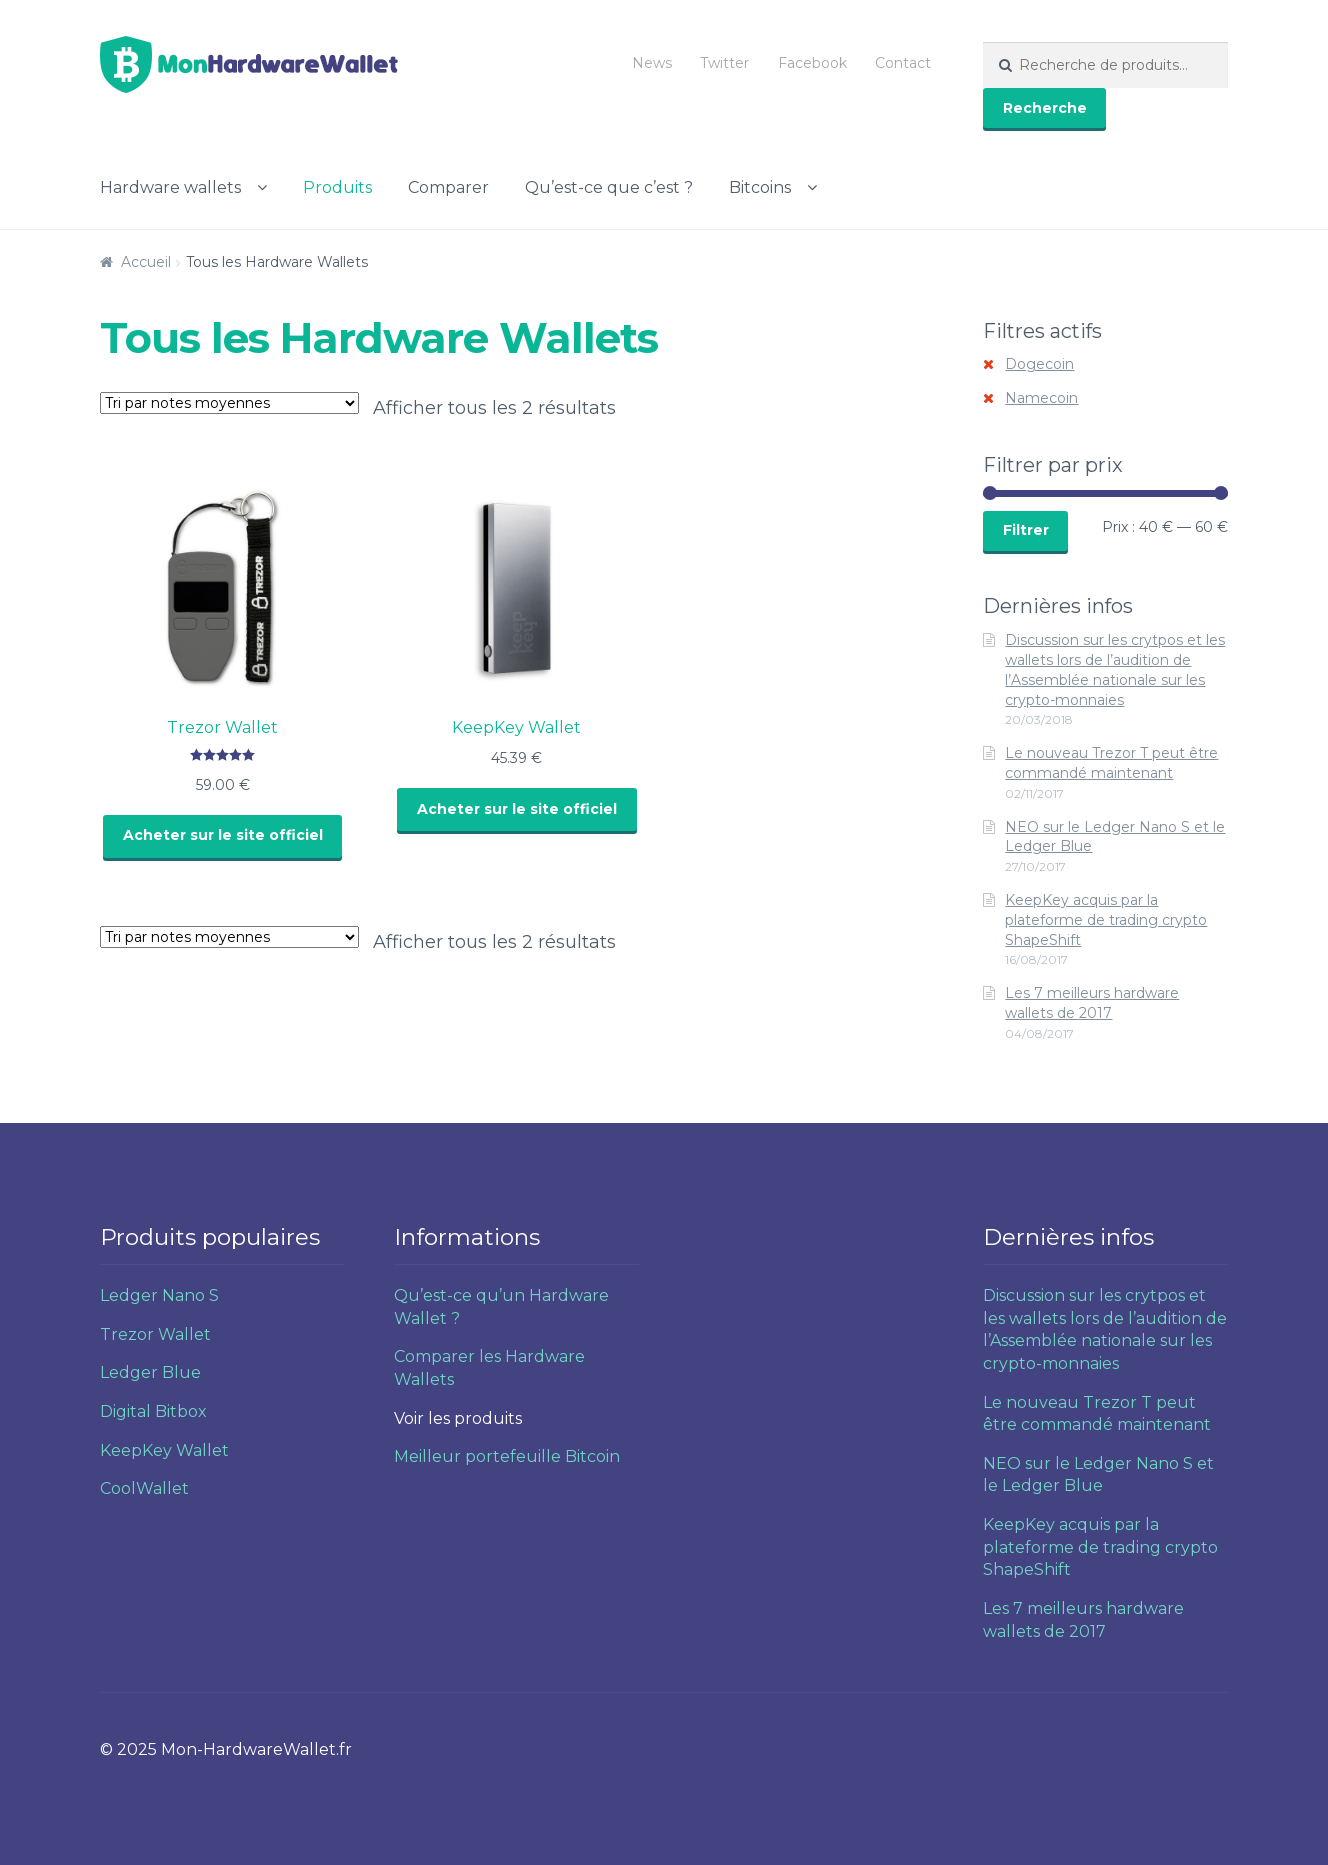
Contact (903, 63)
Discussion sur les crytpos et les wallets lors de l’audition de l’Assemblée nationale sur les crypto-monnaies (1115, 669)
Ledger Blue (150, 1372)
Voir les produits (458, 1418)
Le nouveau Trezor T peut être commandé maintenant (1111, 763)
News (652, 63)
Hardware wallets (170, 187)
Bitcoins (760, 187)
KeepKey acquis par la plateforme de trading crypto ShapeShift (1106, 920)
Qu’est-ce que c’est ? (609, 187)
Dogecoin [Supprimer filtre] (1039, 364)
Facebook (812, 63)
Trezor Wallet (155, 1334)
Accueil (146, 262)
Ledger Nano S (159, 1295)
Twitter (724, 63)
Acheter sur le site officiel (223, 835)
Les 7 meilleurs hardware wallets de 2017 (1092, 1003)
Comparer (448, 187)
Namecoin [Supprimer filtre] (1041, 398)
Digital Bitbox (153, 1411)
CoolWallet (144, 1488)
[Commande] (229, 403)
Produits (337, 187)
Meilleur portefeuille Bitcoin (507, 1456)
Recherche (1045, 108)
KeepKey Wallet (164, 1450)
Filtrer (1026, 530)
